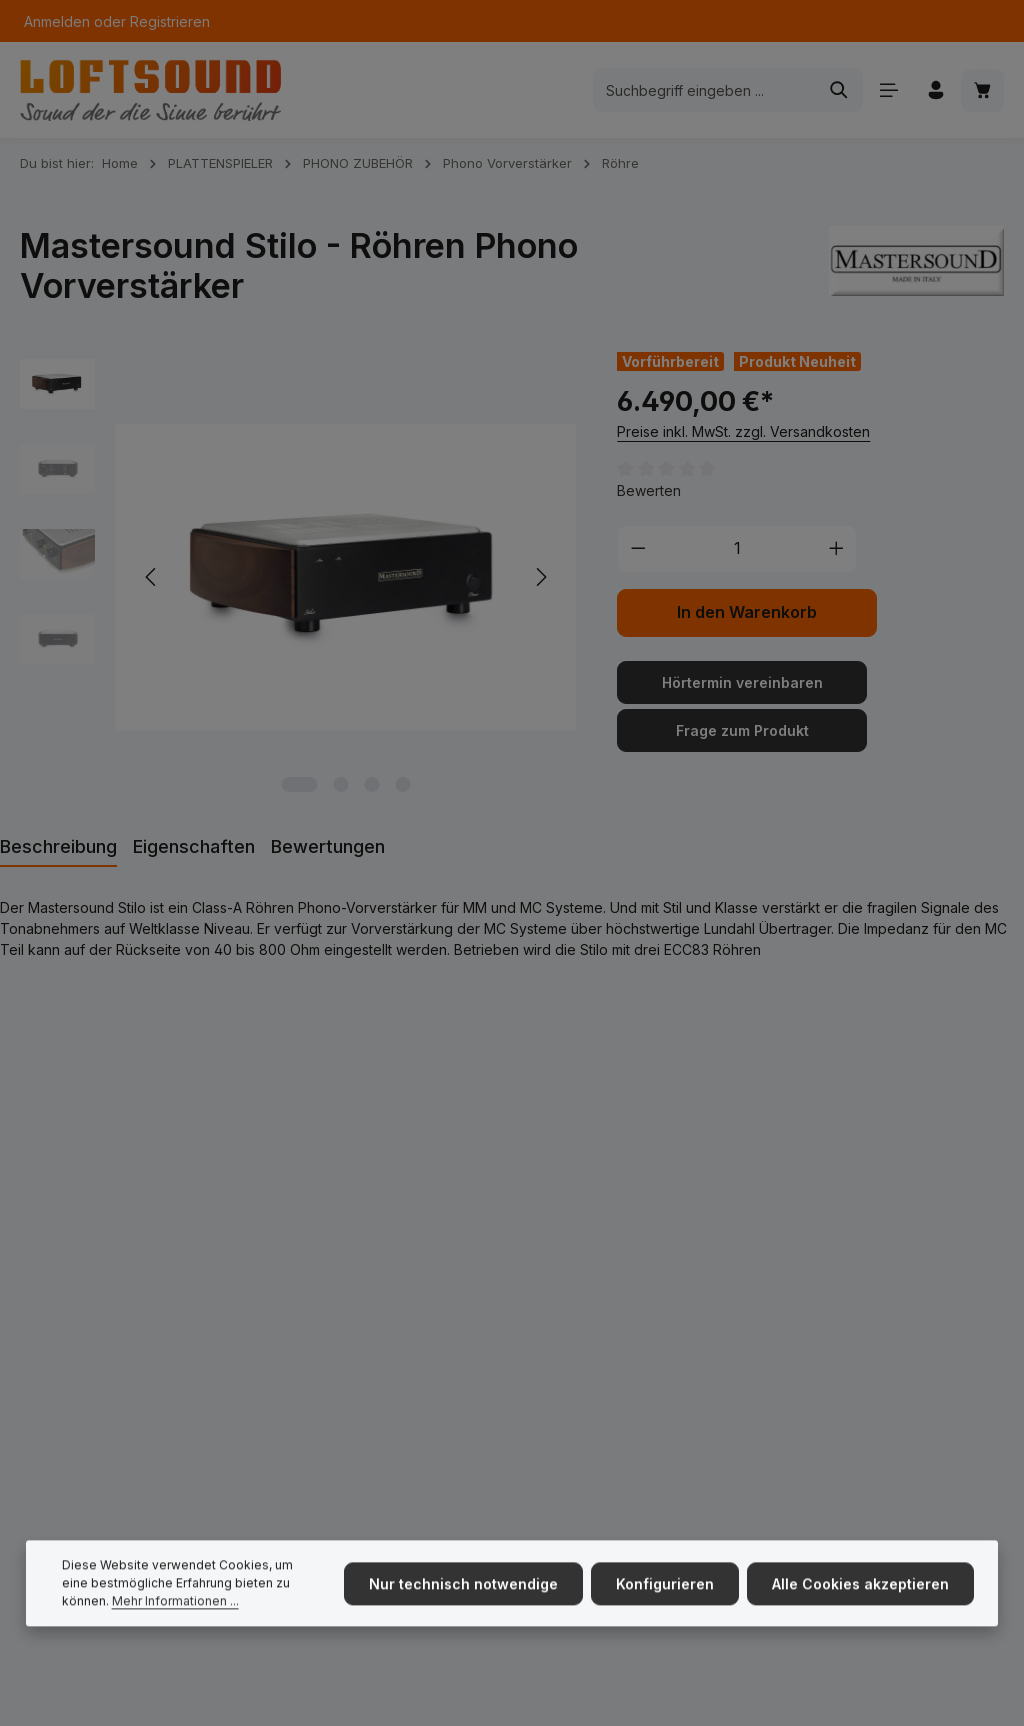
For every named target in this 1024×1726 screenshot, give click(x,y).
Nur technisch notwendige (463, 1608)
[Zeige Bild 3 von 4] (371, 784)
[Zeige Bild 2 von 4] (340, 784)
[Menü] (888, 90)
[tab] (58, 847)
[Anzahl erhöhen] (837, 549)
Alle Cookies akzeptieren (860, 1608)
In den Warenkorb (747, 612)
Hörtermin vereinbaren (742, 682)
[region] (298, 577)
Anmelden (57, 21)
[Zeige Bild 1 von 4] (299, 784)
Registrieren (170, 21)
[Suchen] (839, 90)
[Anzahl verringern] (638, 549)
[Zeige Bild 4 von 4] (402, 784)
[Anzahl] (737, 549)
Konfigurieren (665, 1608)
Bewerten (649, 490)
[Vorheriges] (152, 577)
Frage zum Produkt (742, 730)
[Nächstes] (540, 577)
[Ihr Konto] (935, 90)
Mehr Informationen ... (175, 1625)
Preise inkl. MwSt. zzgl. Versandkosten (743, 431)
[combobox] (705, 90)
